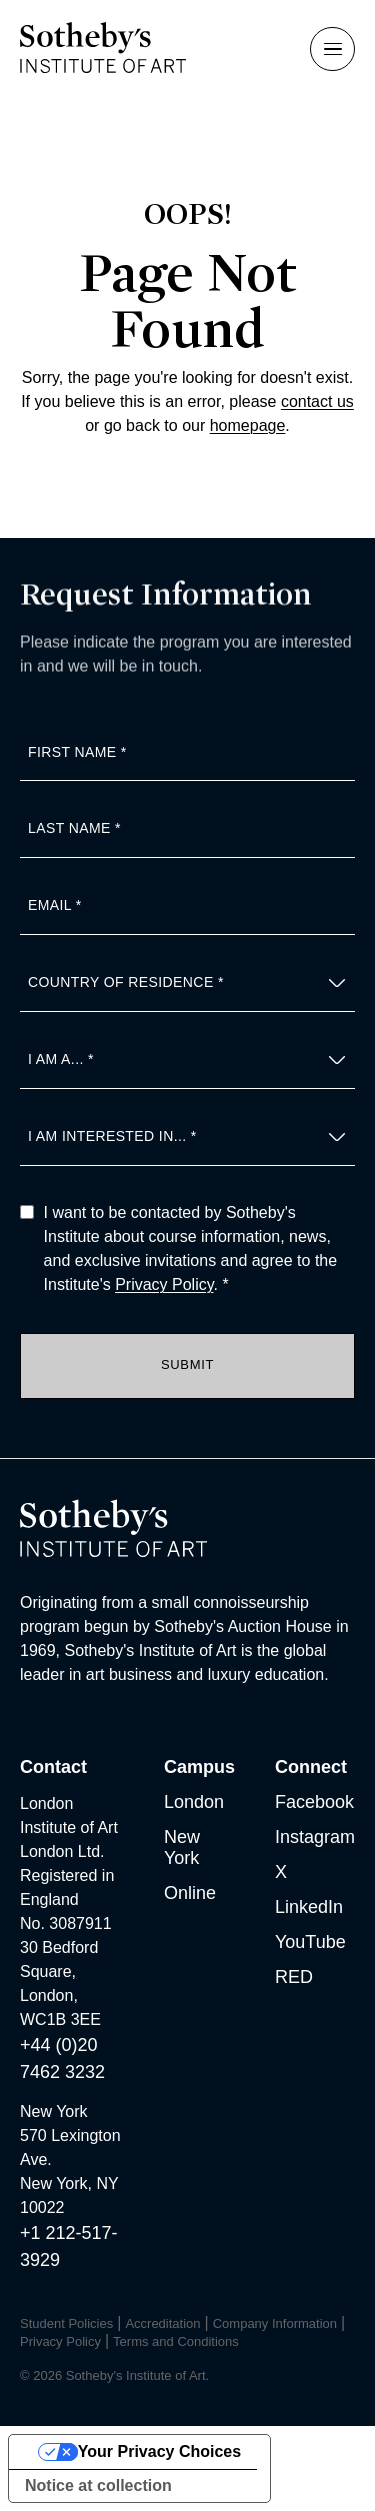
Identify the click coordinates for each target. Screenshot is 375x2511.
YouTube (310, 1942)
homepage (248, 425)
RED (294, 1977)
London (194, 1802)
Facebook (314, 1802)
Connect (311, 1767)
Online (190, 1893)
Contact (53, 1767)
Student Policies (66, 2323)
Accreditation (162, 2323)
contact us (317, 401)
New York (182, 1847)
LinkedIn (309, 1907)
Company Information (275, 2323)
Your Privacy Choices (159, 2451)
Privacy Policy (164, 1284)
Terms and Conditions (176, 2341)
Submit (187, 1364)
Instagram (315, 1837)
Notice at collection (98, 2485)
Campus (199, 1767)
